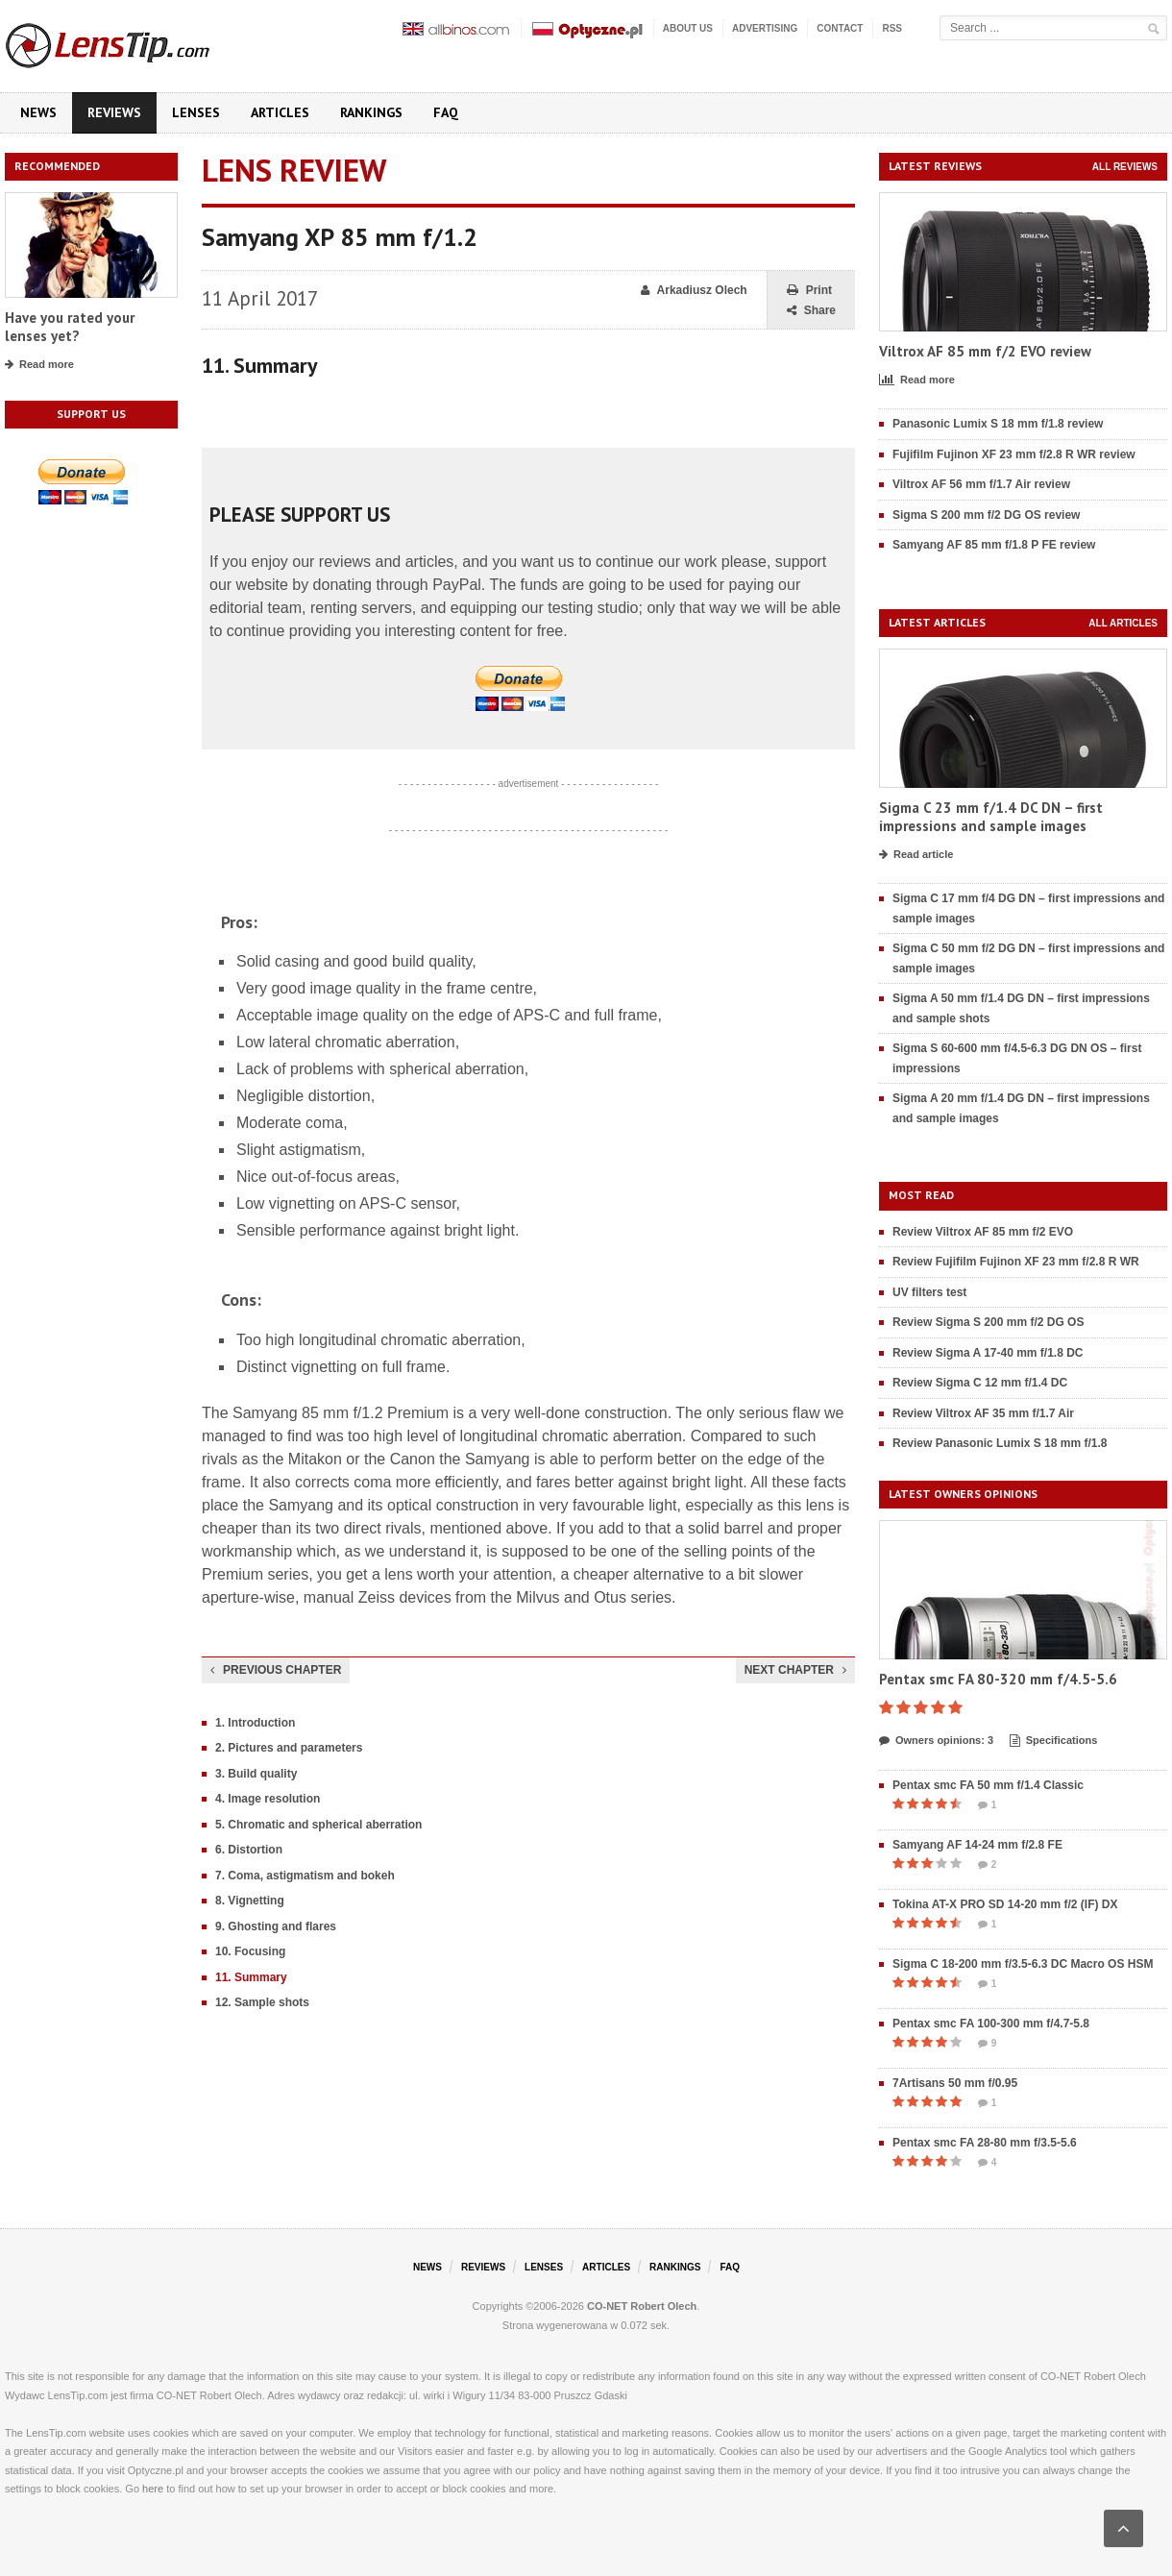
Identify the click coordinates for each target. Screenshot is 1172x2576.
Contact (840, 28)
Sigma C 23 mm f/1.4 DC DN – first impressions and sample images (991, 817)
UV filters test (929, 1292)
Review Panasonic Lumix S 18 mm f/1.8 (999, 1443)
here (152, 2488)
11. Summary (251, 1977)
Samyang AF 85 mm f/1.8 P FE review (993, 545)
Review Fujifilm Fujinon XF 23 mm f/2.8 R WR (1015, 1261)
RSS (892, 28)
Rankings (371, 112)
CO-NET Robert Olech (641, 2306)
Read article (916, 855)
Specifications (1054, 1741)
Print (809, 291)
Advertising (764, 28)
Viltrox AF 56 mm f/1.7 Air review (981, 484)
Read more (39, 365)
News (38, 112)
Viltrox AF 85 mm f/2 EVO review (985, 351)
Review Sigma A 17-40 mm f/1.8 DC (988, 1353)
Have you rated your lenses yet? (69, 327)
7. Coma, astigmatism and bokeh (305, 1875)
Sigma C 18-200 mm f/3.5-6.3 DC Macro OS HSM (1022, 1964)
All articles (1123, 623)
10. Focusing (250, 1951)
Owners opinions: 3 (936, 1741)
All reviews (1125, 166)
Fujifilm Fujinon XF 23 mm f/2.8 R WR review (1013, 454)
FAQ (445, 112)
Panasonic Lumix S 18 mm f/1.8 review (997, 423)
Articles (280, 112)
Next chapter (795, 1670)
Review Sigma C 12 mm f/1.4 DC (979, 1382)
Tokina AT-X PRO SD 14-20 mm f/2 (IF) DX (1005, 1904)
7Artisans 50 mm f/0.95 (954, 2083)
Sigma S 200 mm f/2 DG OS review (986, 515)
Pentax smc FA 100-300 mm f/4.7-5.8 (990, 2023)
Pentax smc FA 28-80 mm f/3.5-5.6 (984, 2142)
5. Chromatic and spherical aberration (318, 1824)
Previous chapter (275, 1670)
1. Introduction (255, 1723)
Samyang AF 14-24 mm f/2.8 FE (977, 1845)
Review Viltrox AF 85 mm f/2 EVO (982, 1232)
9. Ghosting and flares (275, 1926)
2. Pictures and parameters (288, 1747)
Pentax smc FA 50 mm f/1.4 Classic (988, 1785)
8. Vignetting (249, 1900)
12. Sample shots (262, 2002)
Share (811, 311)
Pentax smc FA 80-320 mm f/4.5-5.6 (998, 1679)
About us (688, 28)
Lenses (196, 112)
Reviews (114, 112)
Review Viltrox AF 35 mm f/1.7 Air (983, 1413)
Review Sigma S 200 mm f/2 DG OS (988, 1322)
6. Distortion (248, 1849)
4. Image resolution (267, 1798)
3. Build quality (256, 1773)
